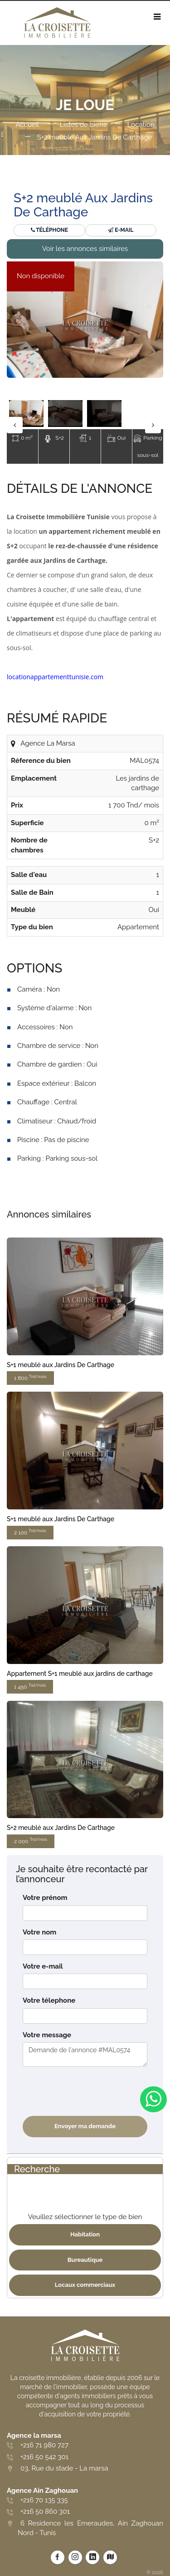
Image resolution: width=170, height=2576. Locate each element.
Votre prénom (45, 1898)
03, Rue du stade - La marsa (64, 2468)
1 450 (30, 1686)
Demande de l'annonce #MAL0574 (85, 2054)
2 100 (30, 1532)
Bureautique (85, 2259)
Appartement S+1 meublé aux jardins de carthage (80, 1673)
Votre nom (39, 1932)
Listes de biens (83, 124)
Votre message (47, 2035)
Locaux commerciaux (85, 2284)
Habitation (85, 2234)
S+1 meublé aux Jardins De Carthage (60, 1364)
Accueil (27, 124)
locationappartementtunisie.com (55, 676)
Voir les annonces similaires (85, 249)
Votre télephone (49, 2000)
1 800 (30, 1377)
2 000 (30, 1840)
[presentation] (91, 2091)
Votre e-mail (43, 1966)
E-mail (120, 230)
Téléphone (49, 230)
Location (141, 124)
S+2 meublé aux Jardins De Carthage (61, 1827)
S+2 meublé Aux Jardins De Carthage (94, 137)
